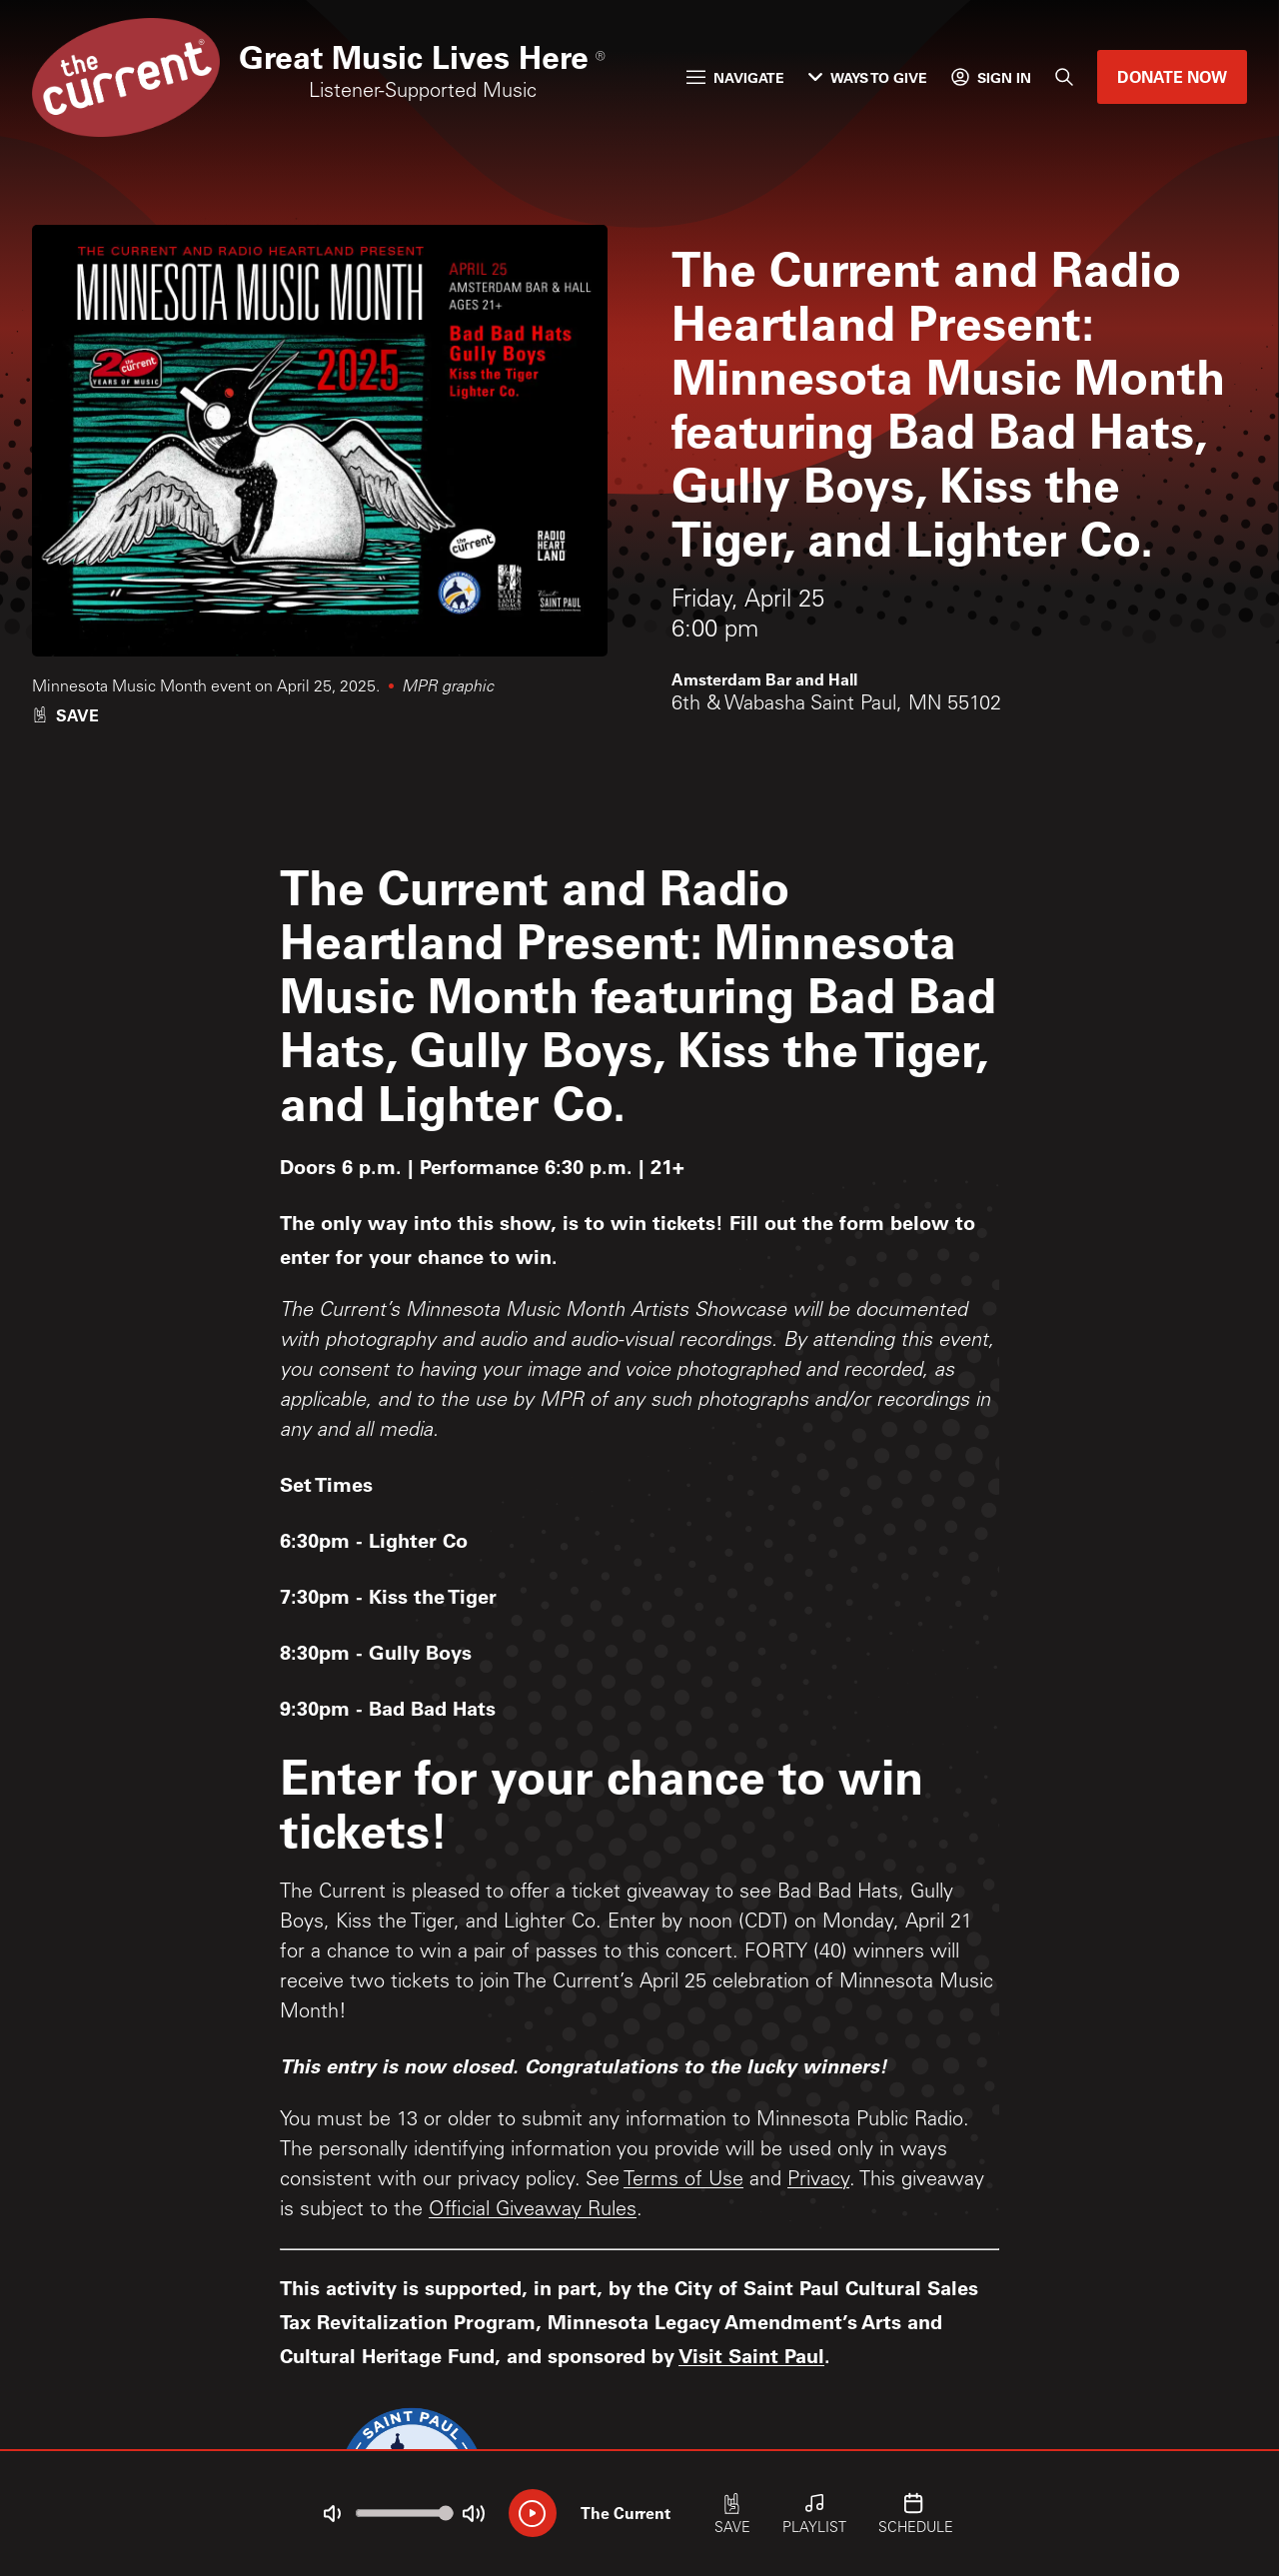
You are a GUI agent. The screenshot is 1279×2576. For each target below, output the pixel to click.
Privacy (818, 2181)
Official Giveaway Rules (533, 2211)
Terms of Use (683, 2181)
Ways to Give (867, 77)
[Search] (1064, 77)
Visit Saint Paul (751, 2355)
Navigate (735, 77)
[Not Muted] (332, 2514)
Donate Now (1172, 76)
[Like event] (65, 714)
